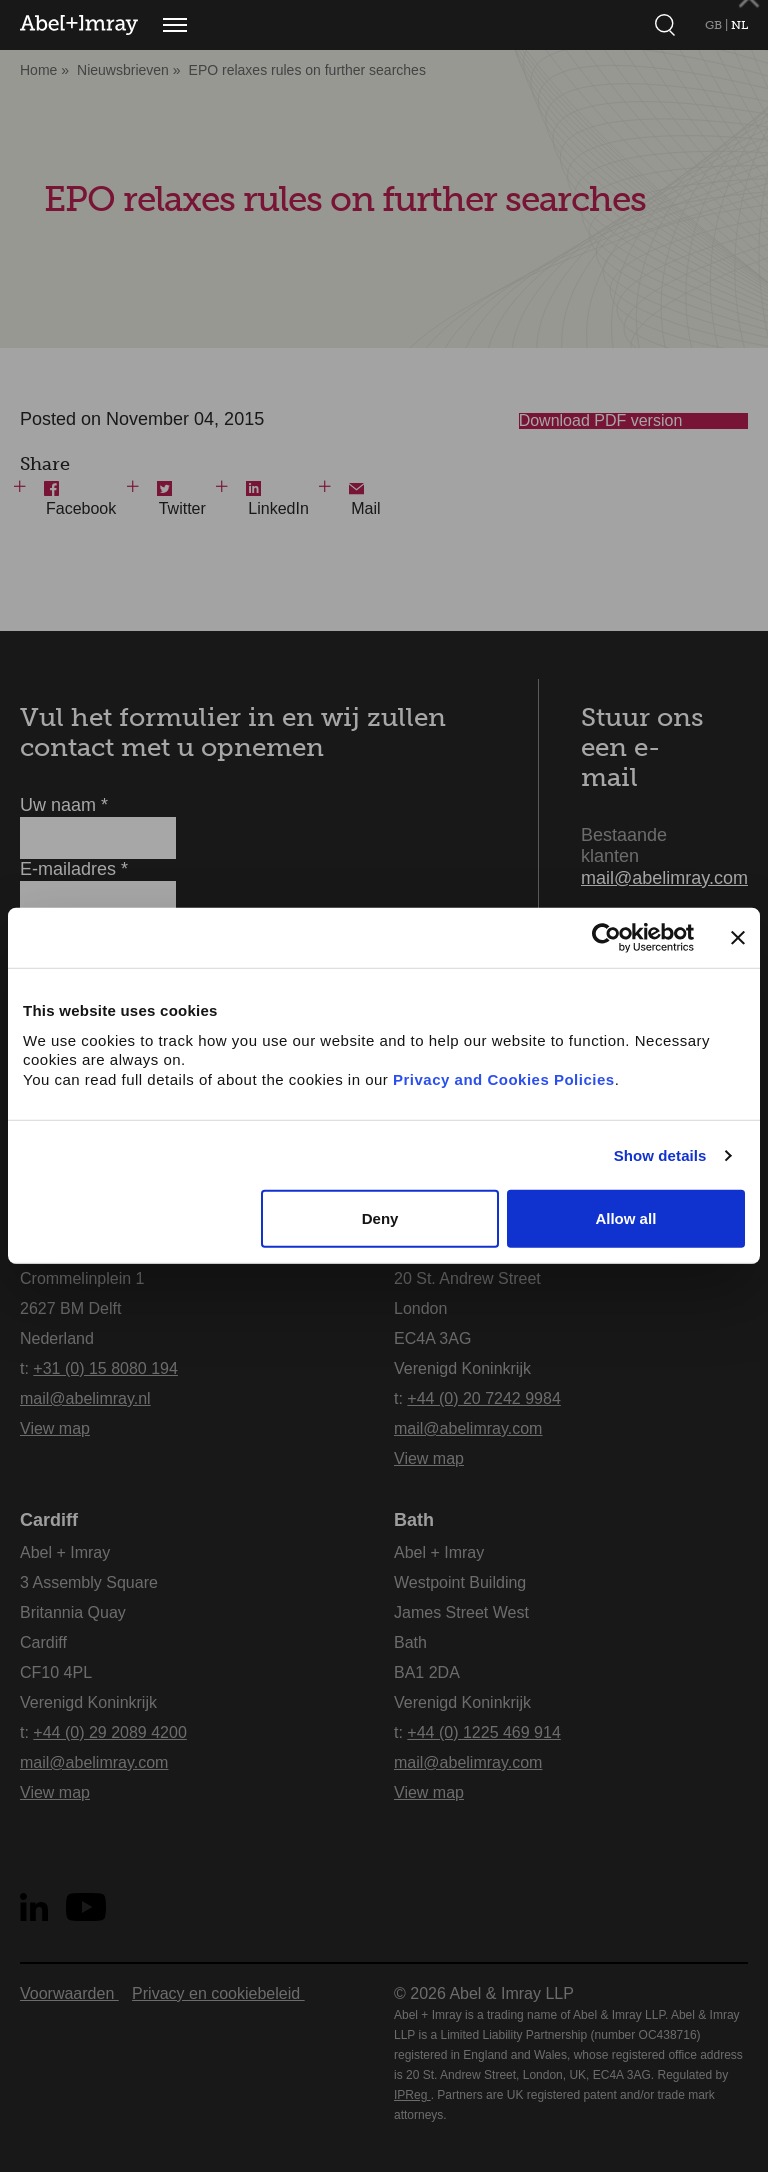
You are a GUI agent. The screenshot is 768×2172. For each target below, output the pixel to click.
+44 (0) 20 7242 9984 (483, 1398)
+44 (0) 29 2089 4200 (109, 1732)
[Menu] (175, 25)
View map (55, 1428)
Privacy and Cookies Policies (504, 1079)
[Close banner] (738, 938)
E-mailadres (74, 869)
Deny (380, 1218)
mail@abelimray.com (664, 878)
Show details (660, 1155)
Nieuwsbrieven (123, 70)
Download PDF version (627, 430)
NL (739, 25)
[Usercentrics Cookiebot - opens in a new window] (606, 938)
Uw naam (64, 805)
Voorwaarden (69, 1993)
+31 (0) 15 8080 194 (105, 1368)
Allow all (625, 1218)
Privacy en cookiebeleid (218, 1993)
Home (38, 70)
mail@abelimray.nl (85, 1398)
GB (715, 25)
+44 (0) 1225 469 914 (483, 1732)
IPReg (412, 2095)
